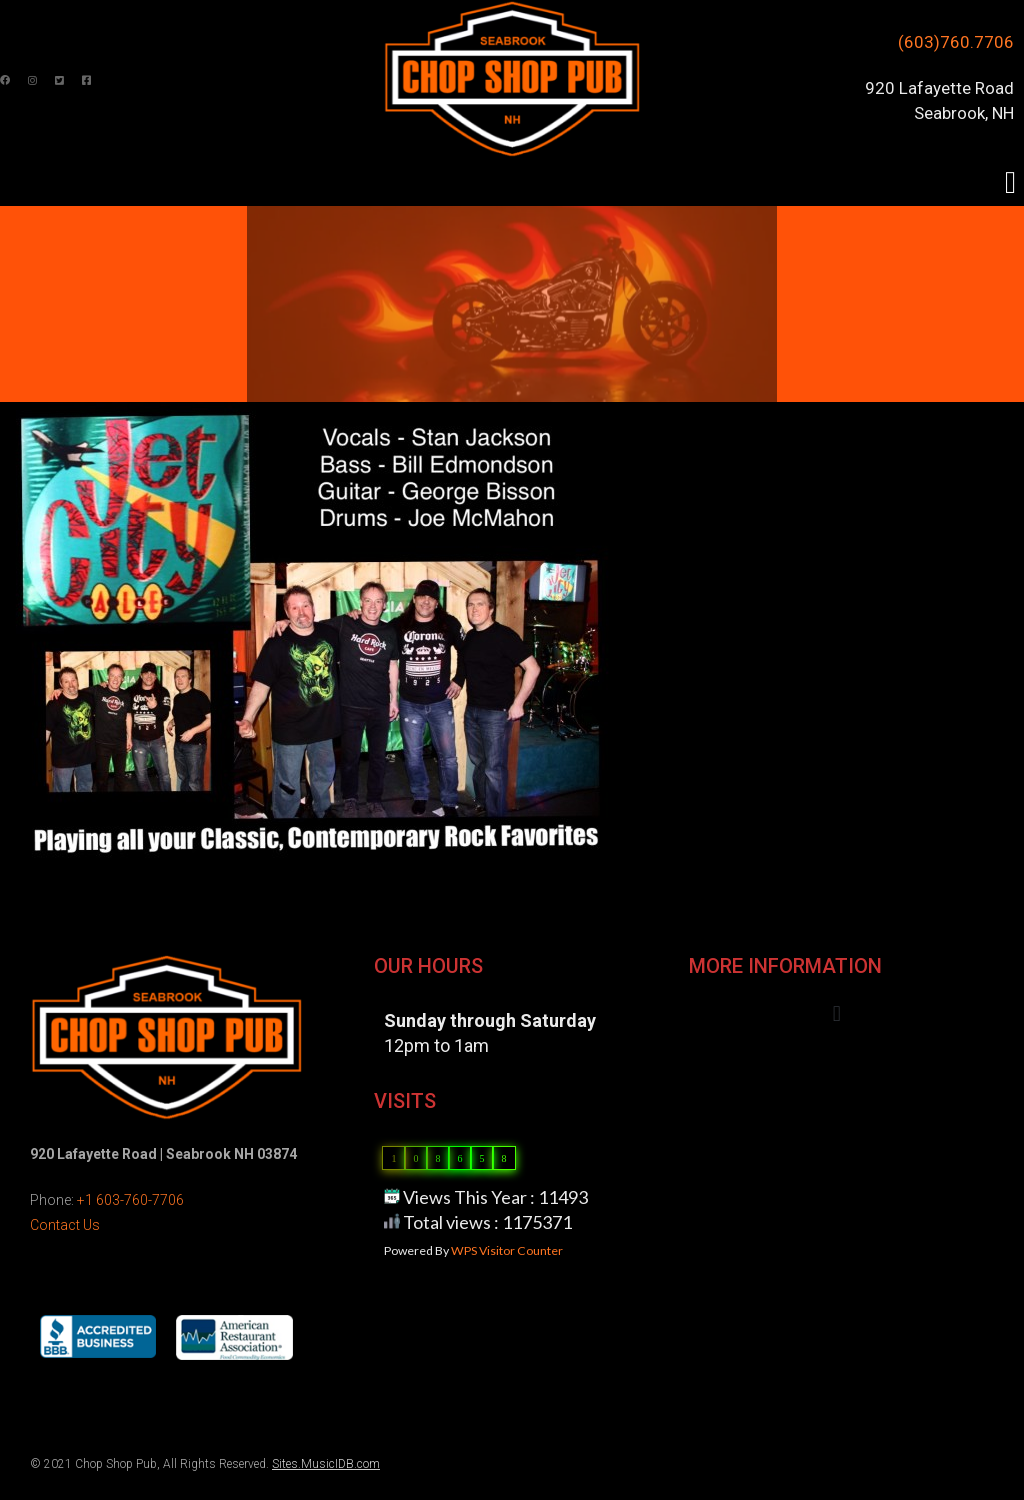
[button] (1010, 182)
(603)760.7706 (956, 42)
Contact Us (65, 1225)
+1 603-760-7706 (130, 1200)
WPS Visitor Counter (507, 1250)
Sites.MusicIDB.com (326, 1464)
